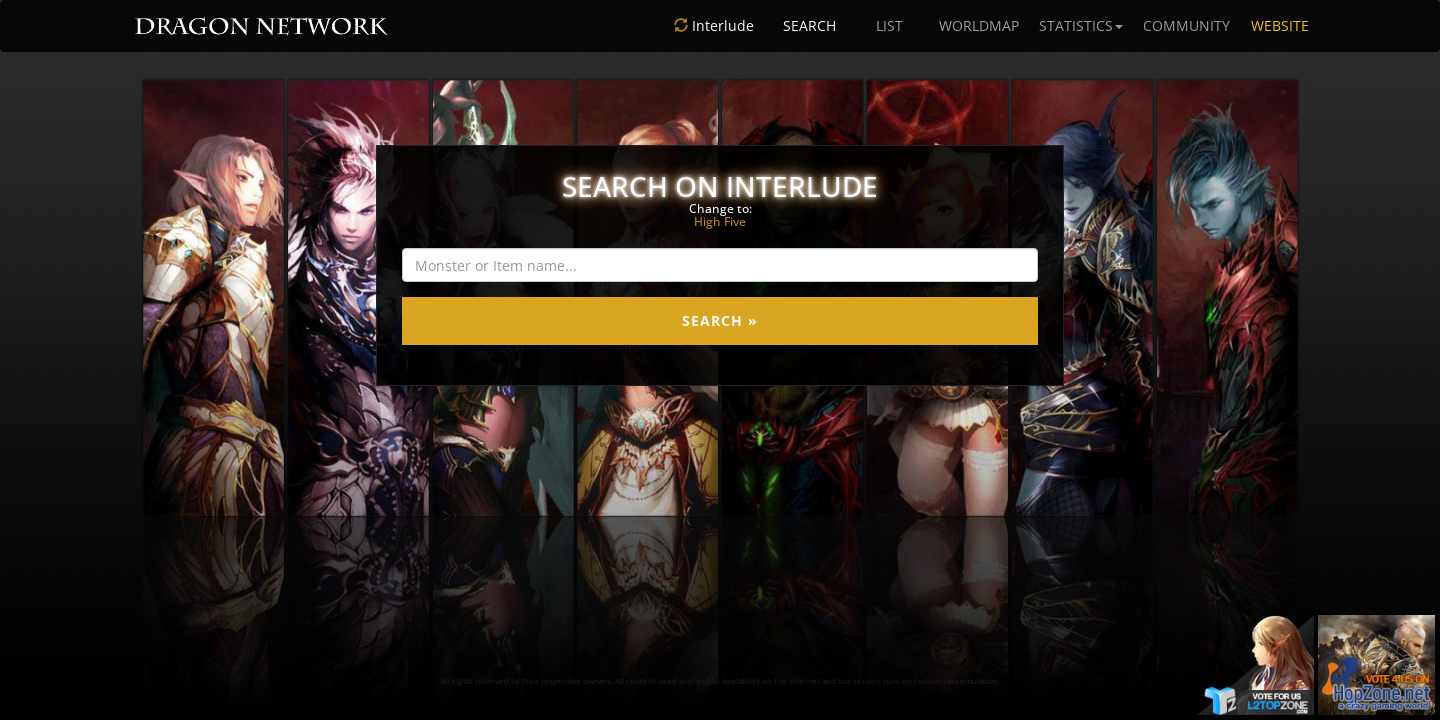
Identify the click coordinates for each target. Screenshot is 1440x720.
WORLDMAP (979, 25)
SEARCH (809, 25)
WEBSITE (1280, 25)
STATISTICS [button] (1081, 25)
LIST (889, 25)
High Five (720, 221)
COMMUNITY (1186, 25)
